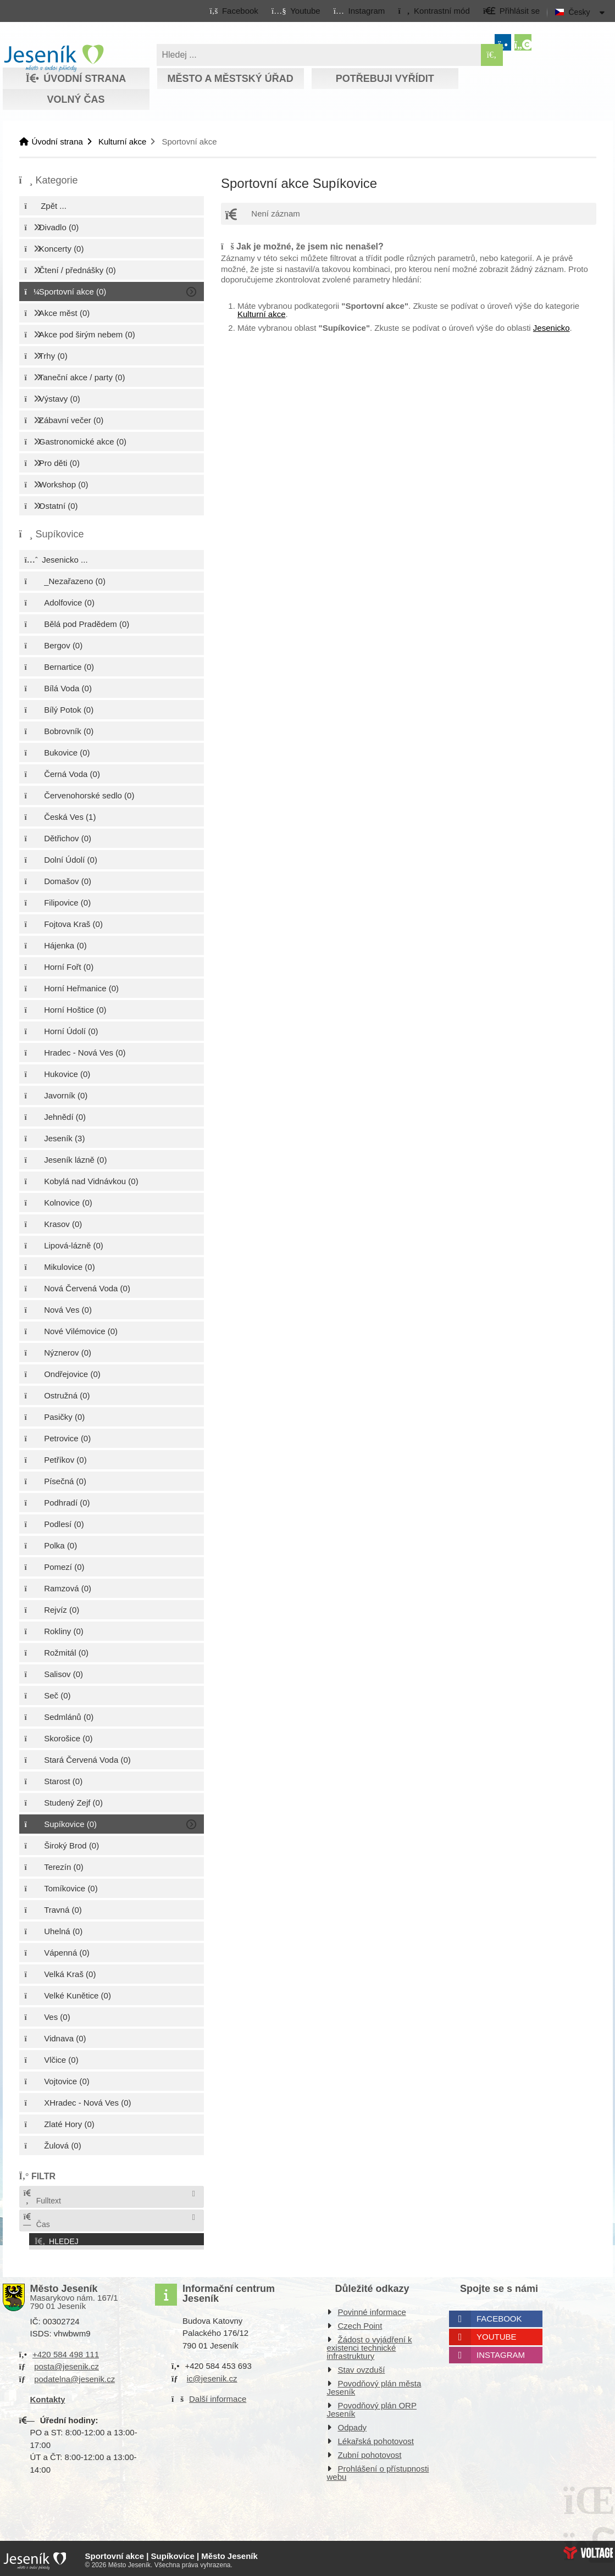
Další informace (217, 2395)
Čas (36, 2221)
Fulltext (42, 2197)
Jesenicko (551, 327)
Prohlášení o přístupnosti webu (378, 2469)
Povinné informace (372, 2308)
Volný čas (75, 99)
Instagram (501, 2351)
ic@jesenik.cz (212, 2375)
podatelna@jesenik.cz (74, 2375)
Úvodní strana (53, 58)
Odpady (352, 2424)
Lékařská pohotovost (376, 2437)
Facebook (499, 2315)
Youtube (497, 2333)
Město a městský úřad (230, 78)
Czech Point (360, 2322)
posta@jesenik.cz (66, 2363)
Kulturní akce (122, 141)
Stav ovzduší (361, 2366)
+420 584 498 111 (65, 2351)
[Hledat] (492, 55)
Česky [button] (579, 12)
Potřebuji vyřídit (385, 78)
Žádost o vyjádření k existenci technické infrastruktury (369, 2344)
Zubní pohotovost (370, 2451)
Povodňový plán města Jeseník (374, 2384)
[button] (434, 10)
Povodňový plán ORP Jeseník (372, 2406)
